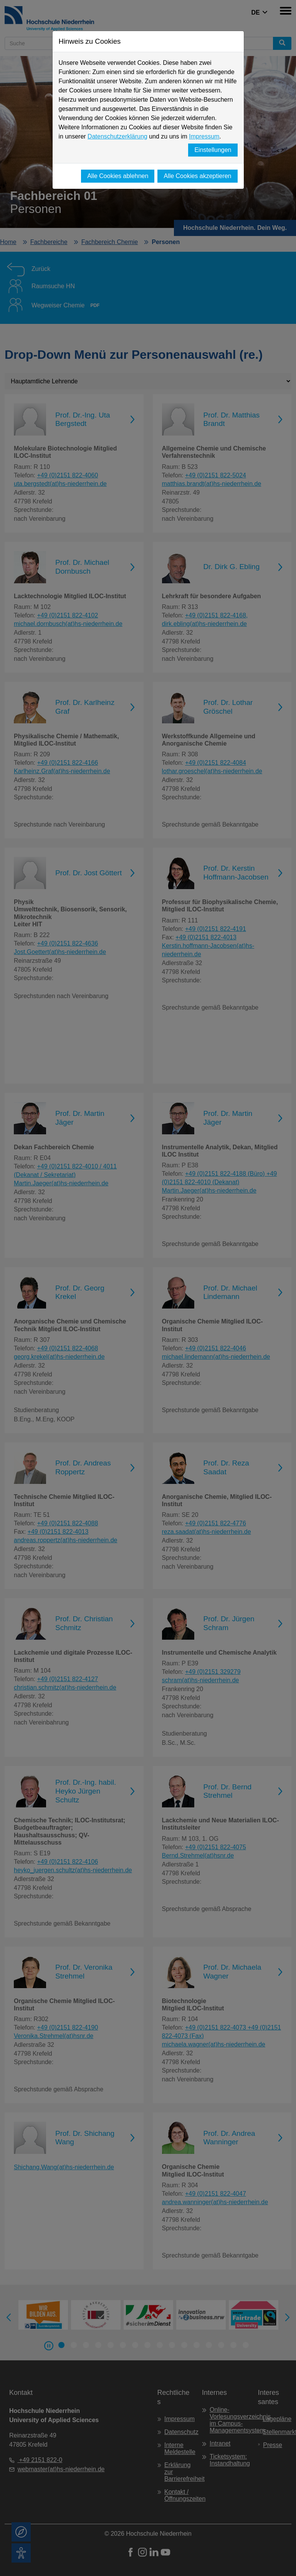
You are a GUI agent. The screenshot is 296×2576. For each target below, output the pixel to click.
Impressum (204, 136)
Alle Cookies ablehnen (117, 176)
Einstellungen (212, 150)
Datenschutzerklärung (117, 136)
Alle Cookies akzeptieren (197, 176)
